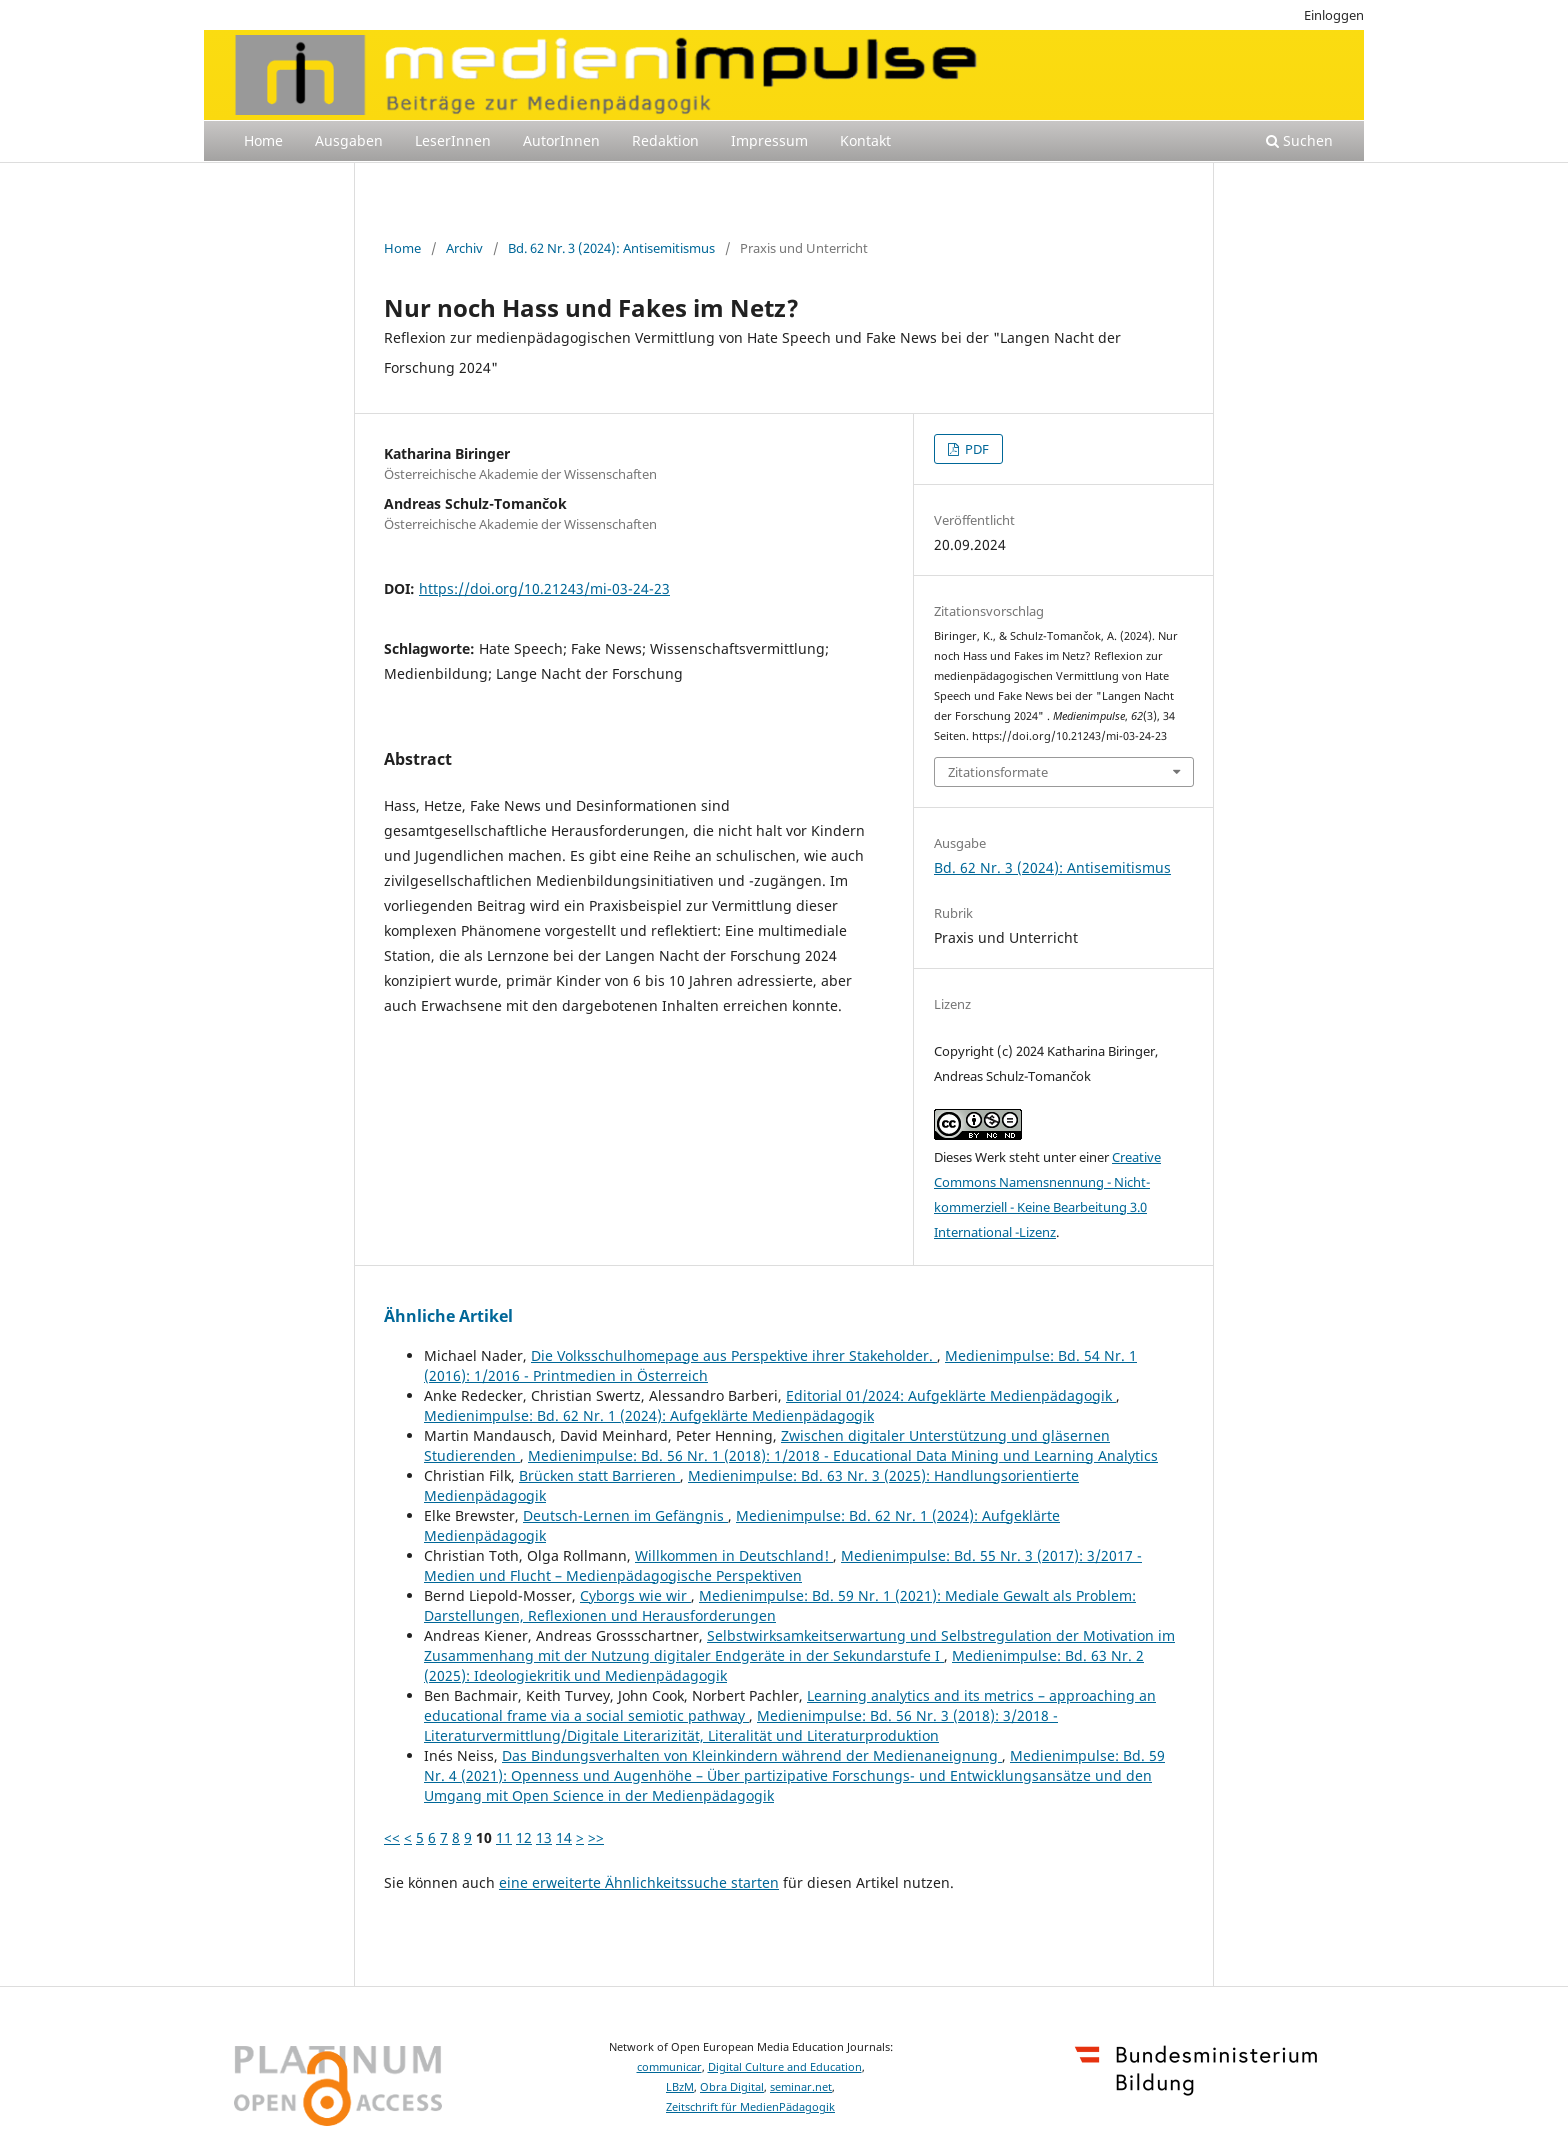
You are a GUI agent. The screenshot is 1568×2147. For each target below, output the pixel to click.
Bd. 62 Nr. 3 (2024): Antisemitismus (611, 248)
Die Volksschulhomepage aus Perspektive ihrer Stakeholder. (734, 1355)
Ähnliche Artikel (448, 1316)
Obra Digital (732, 2087)
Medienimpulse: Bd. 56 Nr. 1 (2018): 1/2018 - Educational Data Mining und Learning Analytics (843, 1455)
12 (524, 1837)
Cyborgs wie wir (635, 1595)
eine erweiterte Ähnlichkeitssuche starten (639, 1882)
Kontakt (865, 140)
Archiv (464, 248)
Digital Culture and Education (785, 2067)
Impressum (769, 140)
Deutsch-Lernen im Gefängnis (625, 1515)
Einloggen (1334, 15)
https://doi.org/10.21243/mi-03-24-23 (544, 588)
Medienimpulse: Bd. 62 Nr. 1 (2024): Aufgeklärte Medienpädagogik (649, 1415)
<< (392, 1837)
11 (504, 1837)
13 (544, 1837)
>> (596, 1837)
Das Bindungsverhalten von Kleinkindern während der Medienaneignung (752, 1755)
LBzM (680, 2087)
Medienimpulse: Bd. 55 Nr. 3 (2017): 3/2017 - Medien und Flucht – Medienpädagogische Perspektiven (783, 1565)
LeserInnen (453, 140)
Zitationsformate (998, 772)
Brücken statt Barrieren (599, 1475)
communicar (669, 2067)
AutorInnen (561, 140)
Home (263, 140)
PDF (975, 449)
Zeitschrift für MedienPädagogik (750, 2107)
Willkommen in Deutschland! (734, 1555)
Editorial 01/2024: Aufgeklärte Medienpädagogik (951, 1395)
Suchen (1299, 140)
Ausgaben (349, 140)
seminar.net (801, 2087)
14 (564, 1837)
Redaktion (665, 140)
